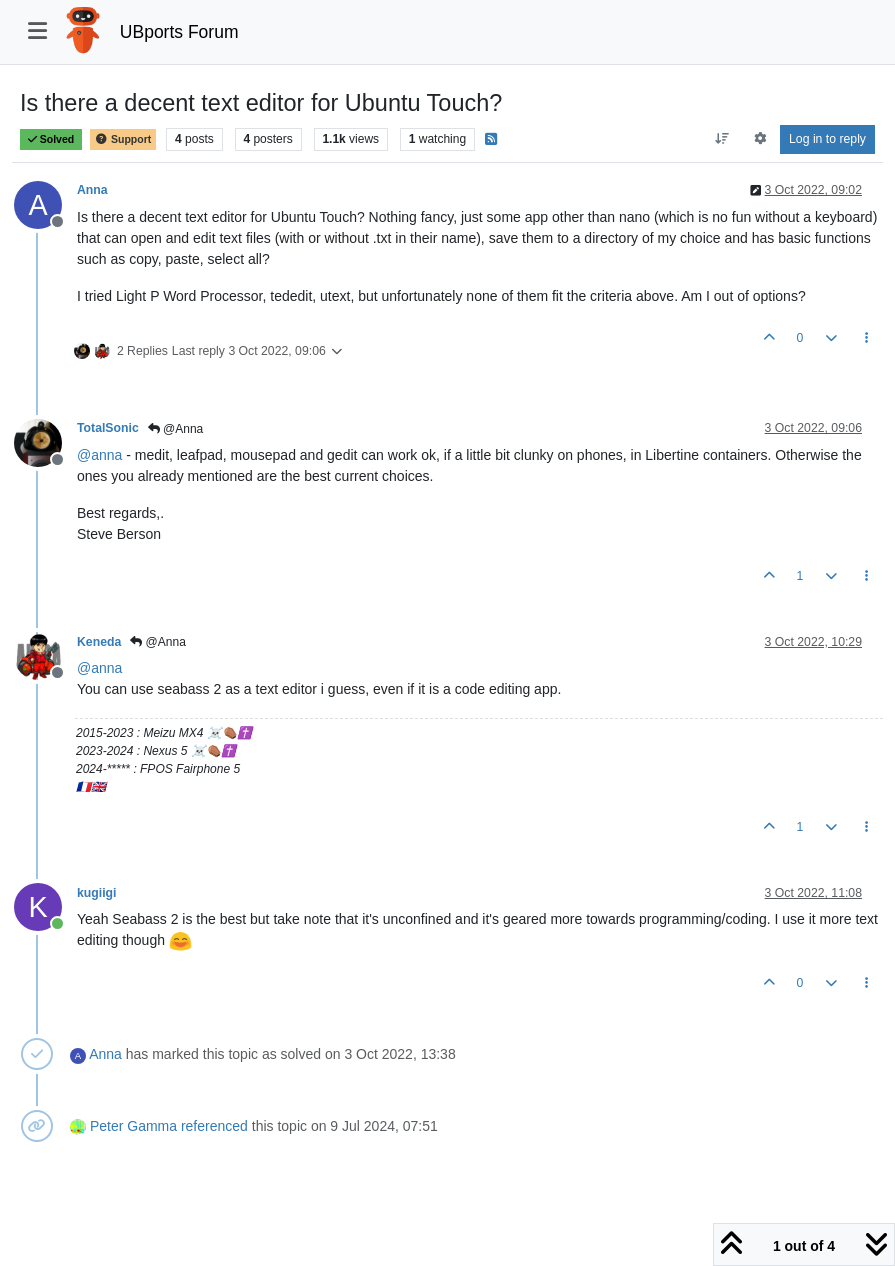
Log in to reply (827, 139)
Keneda (99, 642)
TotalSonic (108, 428)
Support (123, 139)
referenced (214, 1126)
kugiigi (96, 893)
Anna (92, 190)
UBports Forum (179, 32)
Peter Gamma (133, 1126)
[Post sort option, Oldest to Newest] (722, 139)
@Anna (176, 429)
